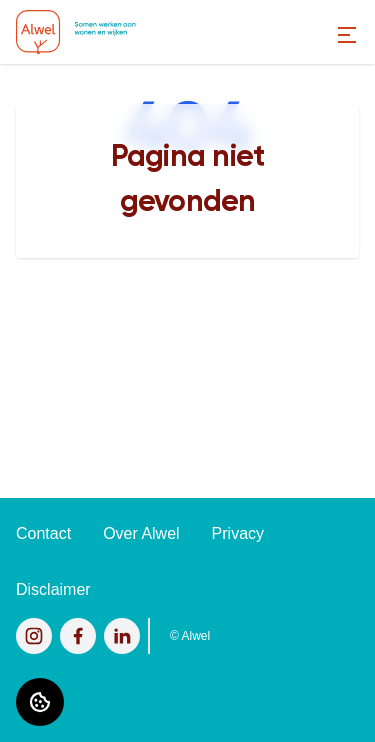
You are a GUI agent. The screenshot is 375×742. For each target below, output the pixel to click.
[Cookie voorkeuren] (40, 702)
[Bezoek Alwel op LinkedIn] (122, 636)
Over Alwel (141, 533)
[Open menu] (347, 35)
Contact (43, 533)
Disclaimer (53, 589)
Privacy (238, 533)
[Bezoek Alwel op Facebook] (78, 636)
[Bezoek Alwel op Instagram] (34, 636)
